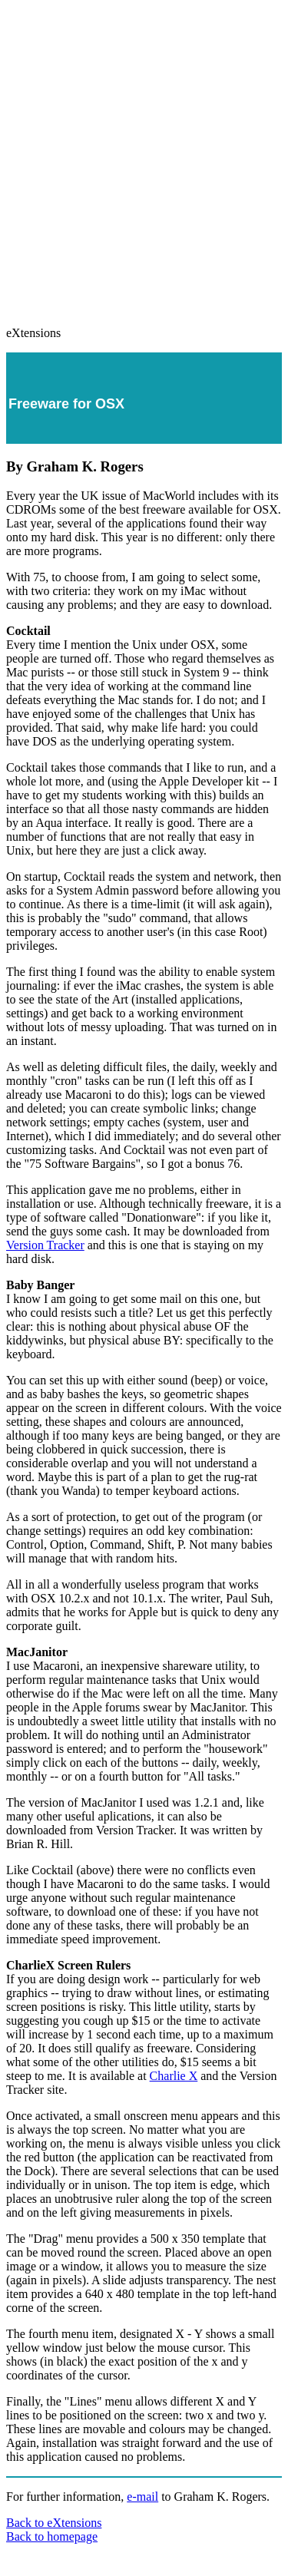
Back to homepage (52, 2536)
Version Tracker (45, 1245)
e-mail (142, 2496)
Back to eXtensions (53, 2522)
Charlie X (174, 2075)
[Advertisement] (144, 156)
